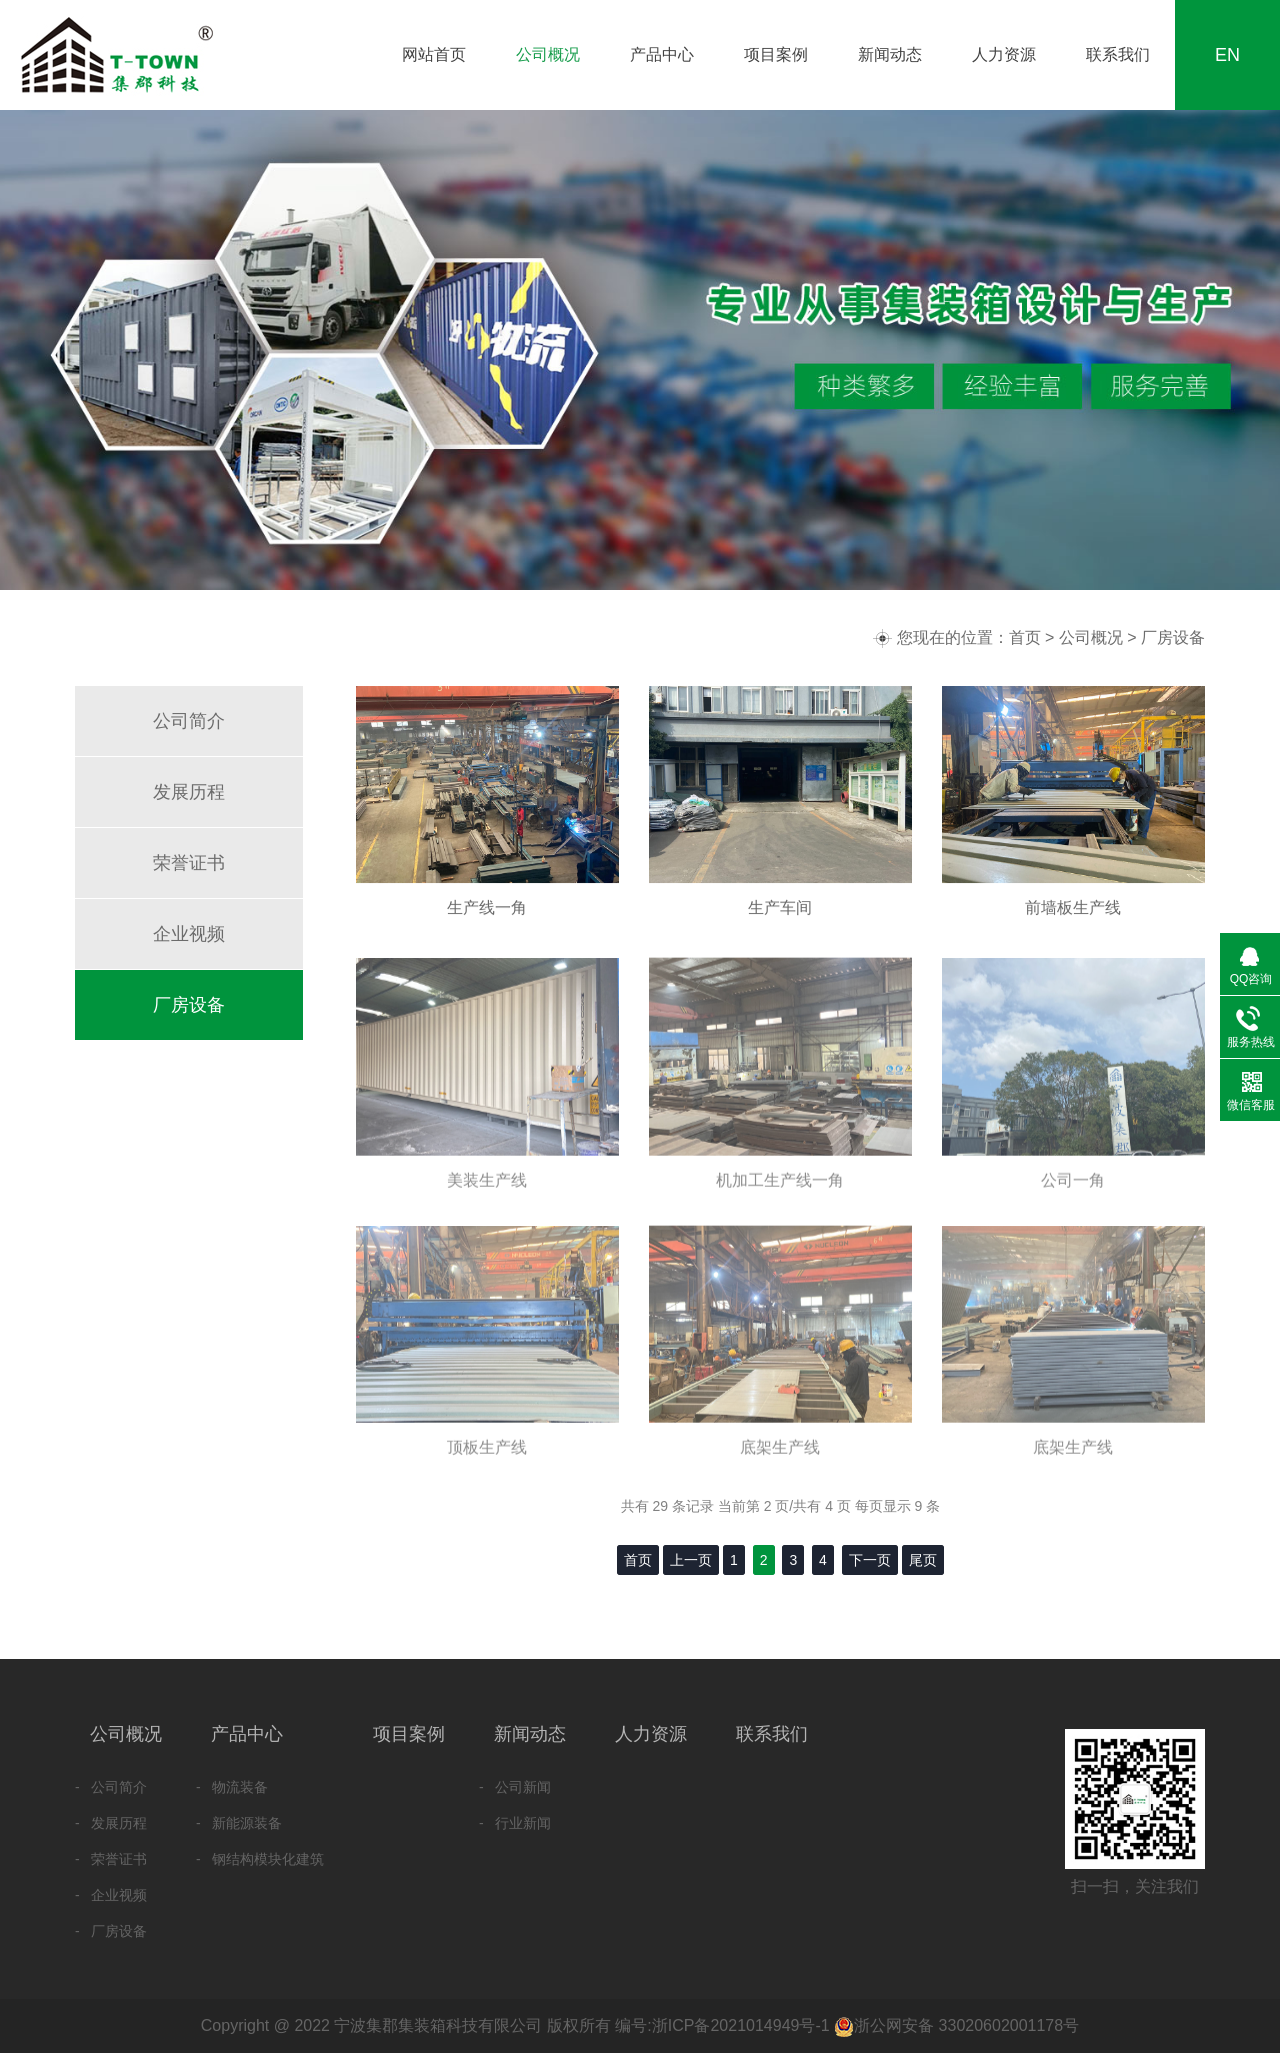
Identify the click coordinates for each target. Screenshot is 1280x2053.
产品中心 (662, 54)
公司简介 (189, 721)
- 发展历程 (111, 1823)
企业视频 (189, 934)
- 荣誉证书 (111, 1859)
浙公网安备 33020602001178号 (966, 2025)
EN (1227, 55)
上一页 (691, 1560)
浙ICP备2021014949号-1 (741, 2025)
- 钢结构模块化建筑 (260, 1859)
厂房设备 (1173, 637)
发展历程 (189, 792)
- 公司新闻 (515, 1787)
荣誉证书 (189, 863)
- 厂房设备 (111, 1931)
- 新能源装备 (239, 1823)
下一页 (870, 1560)
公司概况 (548, 54)
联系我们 (1118, 54)
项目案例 (776, 54)
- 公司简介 (111, 1787)
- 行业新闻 (515, 1823)
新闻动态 (890, 54)
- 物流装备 (232, 1787)
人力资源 (1004, 54)
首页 (1025, 637)
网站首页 (434, 54)
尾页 (923, 1560)
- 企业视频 (111, 1895)
